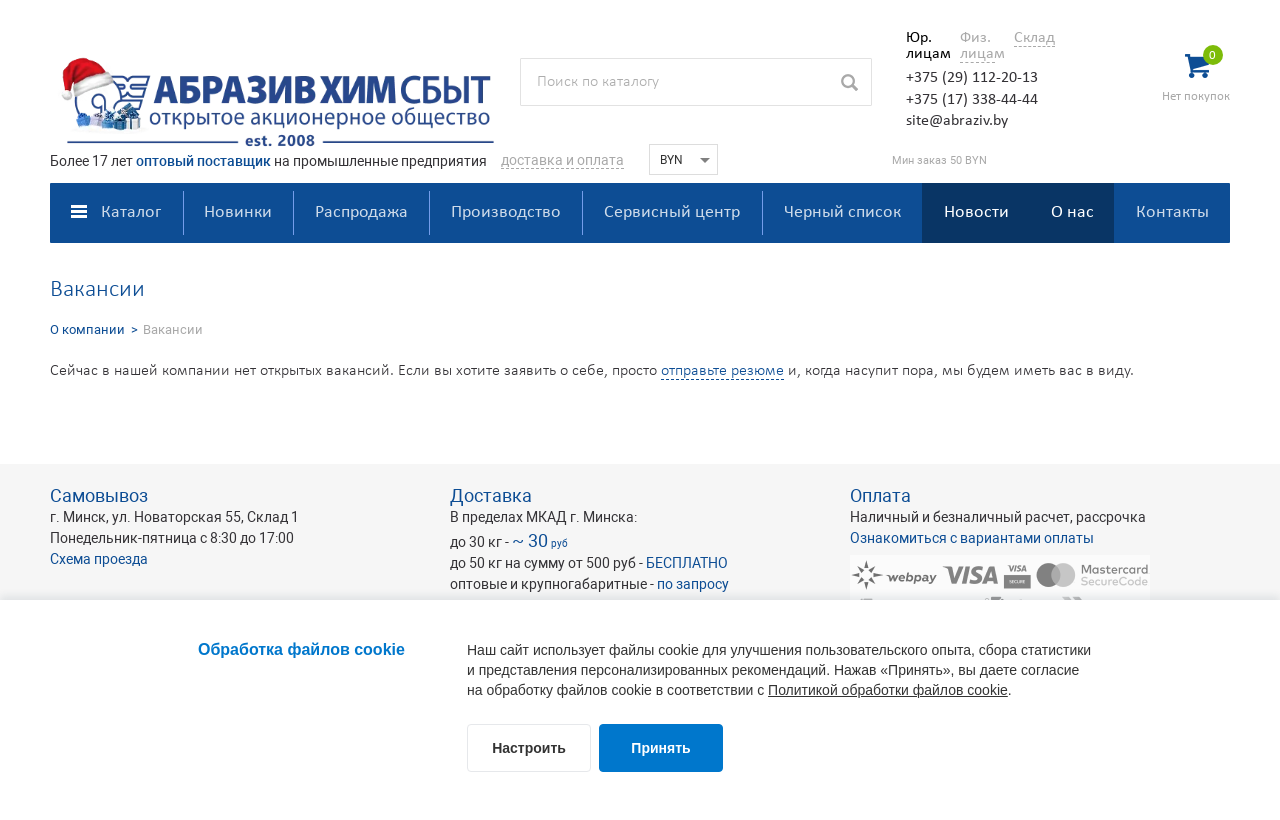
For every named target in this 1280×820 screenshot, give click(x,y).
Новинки (238, 212)
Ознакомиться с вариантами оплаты (972, 538)
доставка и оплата (562, 160)
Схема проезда (99, 559)
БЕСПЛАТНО (687, 563)
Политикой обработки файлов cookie (888, 690)
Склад (1034, 38)
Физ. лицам (977, 46)
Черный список (842, 212)
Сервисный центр (672, 212)
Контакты (1172, 212)
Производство (506, 212)
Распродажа (361, 212)
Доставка (491, 495)
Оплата (880, 495)
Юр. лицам (923, 46)
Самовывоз (99, 495)
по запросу (693, 584)
